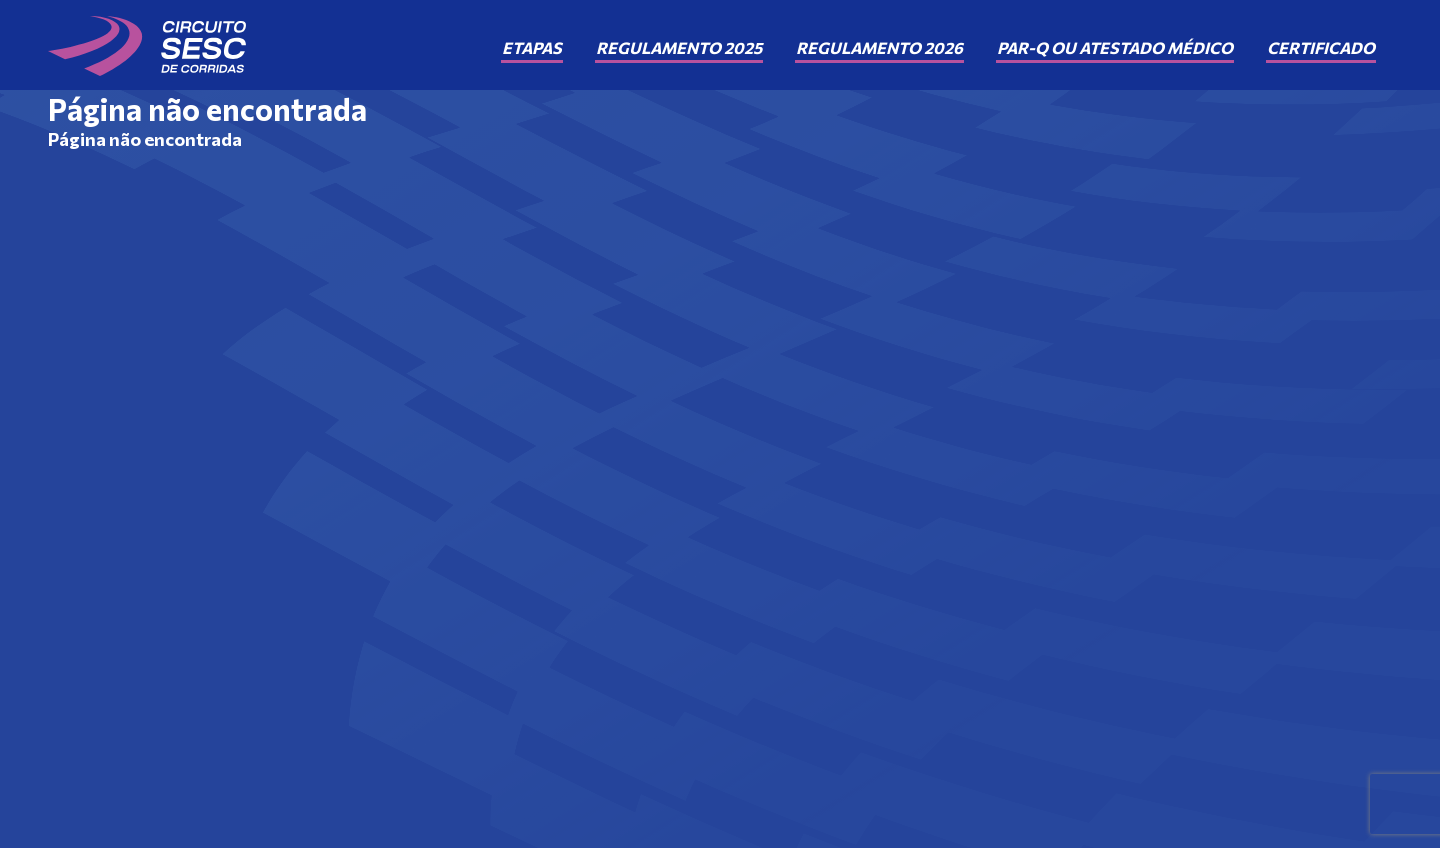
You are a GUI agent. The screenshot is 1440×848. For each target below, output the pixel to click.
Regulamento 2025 (679, 47)
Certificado (1321, 47)
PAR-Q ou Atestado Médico (1115, 47)
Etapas (532, 47)
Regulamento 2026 (879, 47)
